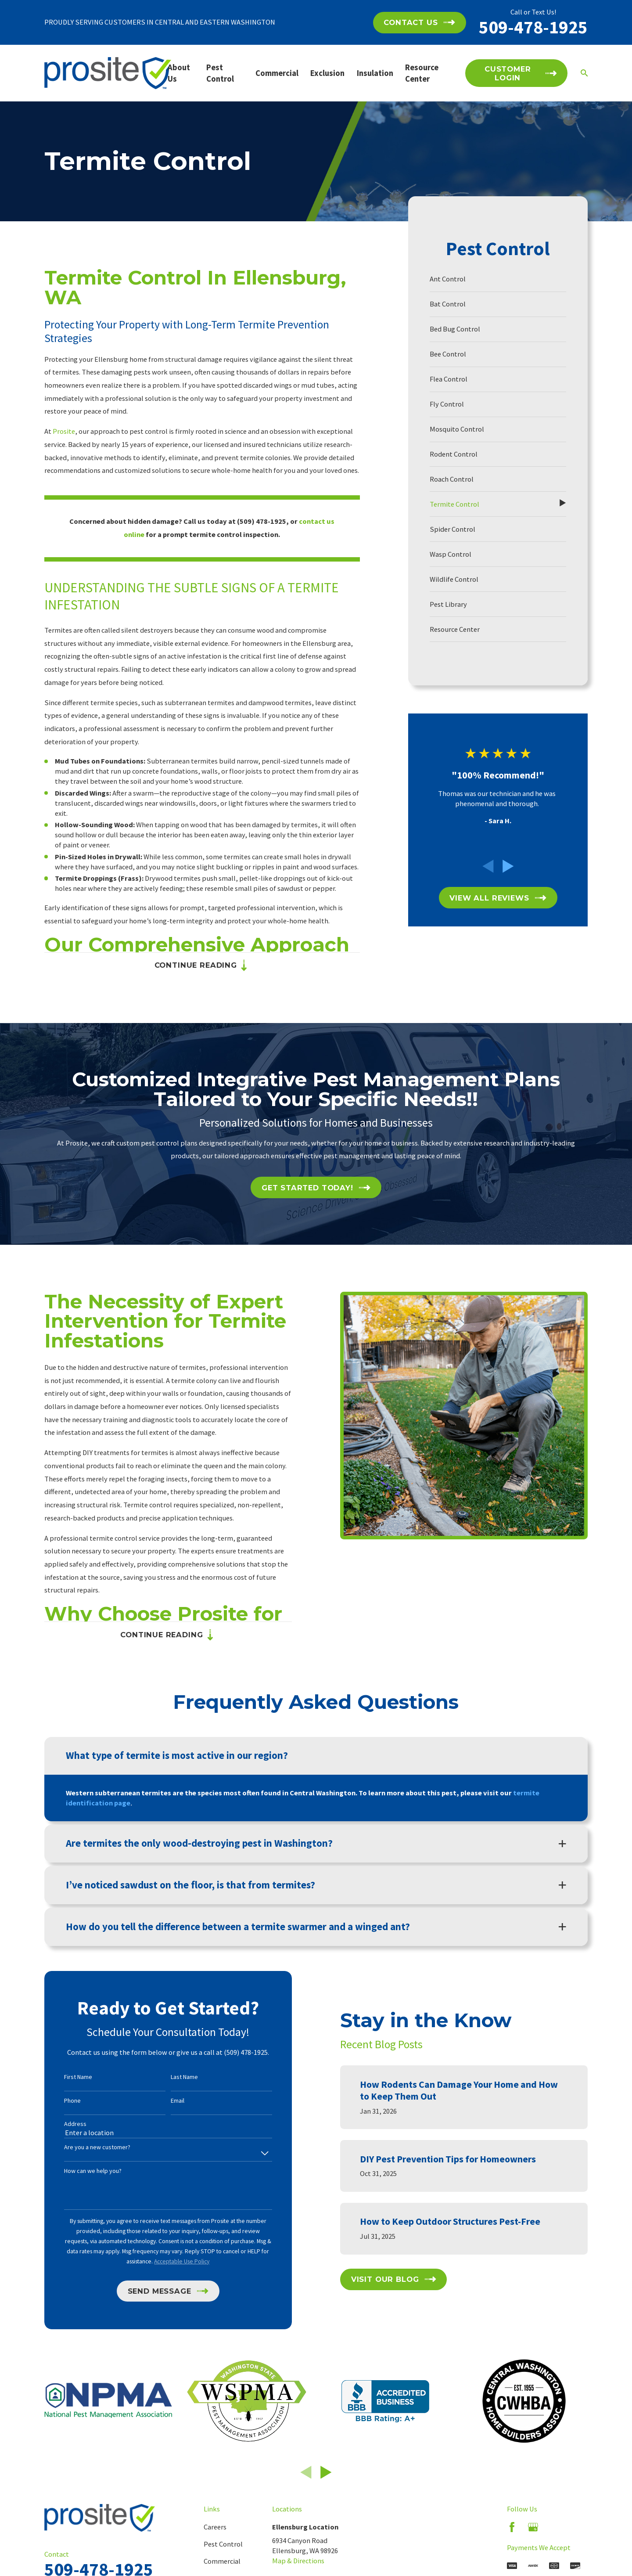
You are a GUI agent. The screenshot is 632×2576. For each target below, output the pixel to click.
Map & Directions (298, 2560)
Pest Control (223, 2544)
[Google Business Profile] (533, 2527)
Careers (215, 2526)
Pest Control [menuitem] (220, 73)
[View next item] (508, 866)
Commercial (222, 2561)
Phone (58, 2100)
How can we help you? (79, 2171)
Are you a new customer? (83, 2147)
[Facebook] (512, 2527)
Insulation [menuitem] (375, 73)
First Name (64, 2077)
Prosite (64, 431)
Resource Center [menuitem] (421, 73)
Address (61, 2124)
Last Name (170, 2077)
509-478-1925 (533, 27)
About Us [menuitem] (179, 73)
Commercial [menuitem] (276, 73)
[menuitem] (498, 279)
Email (163, 2100)
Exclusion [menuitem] (327, 73)
